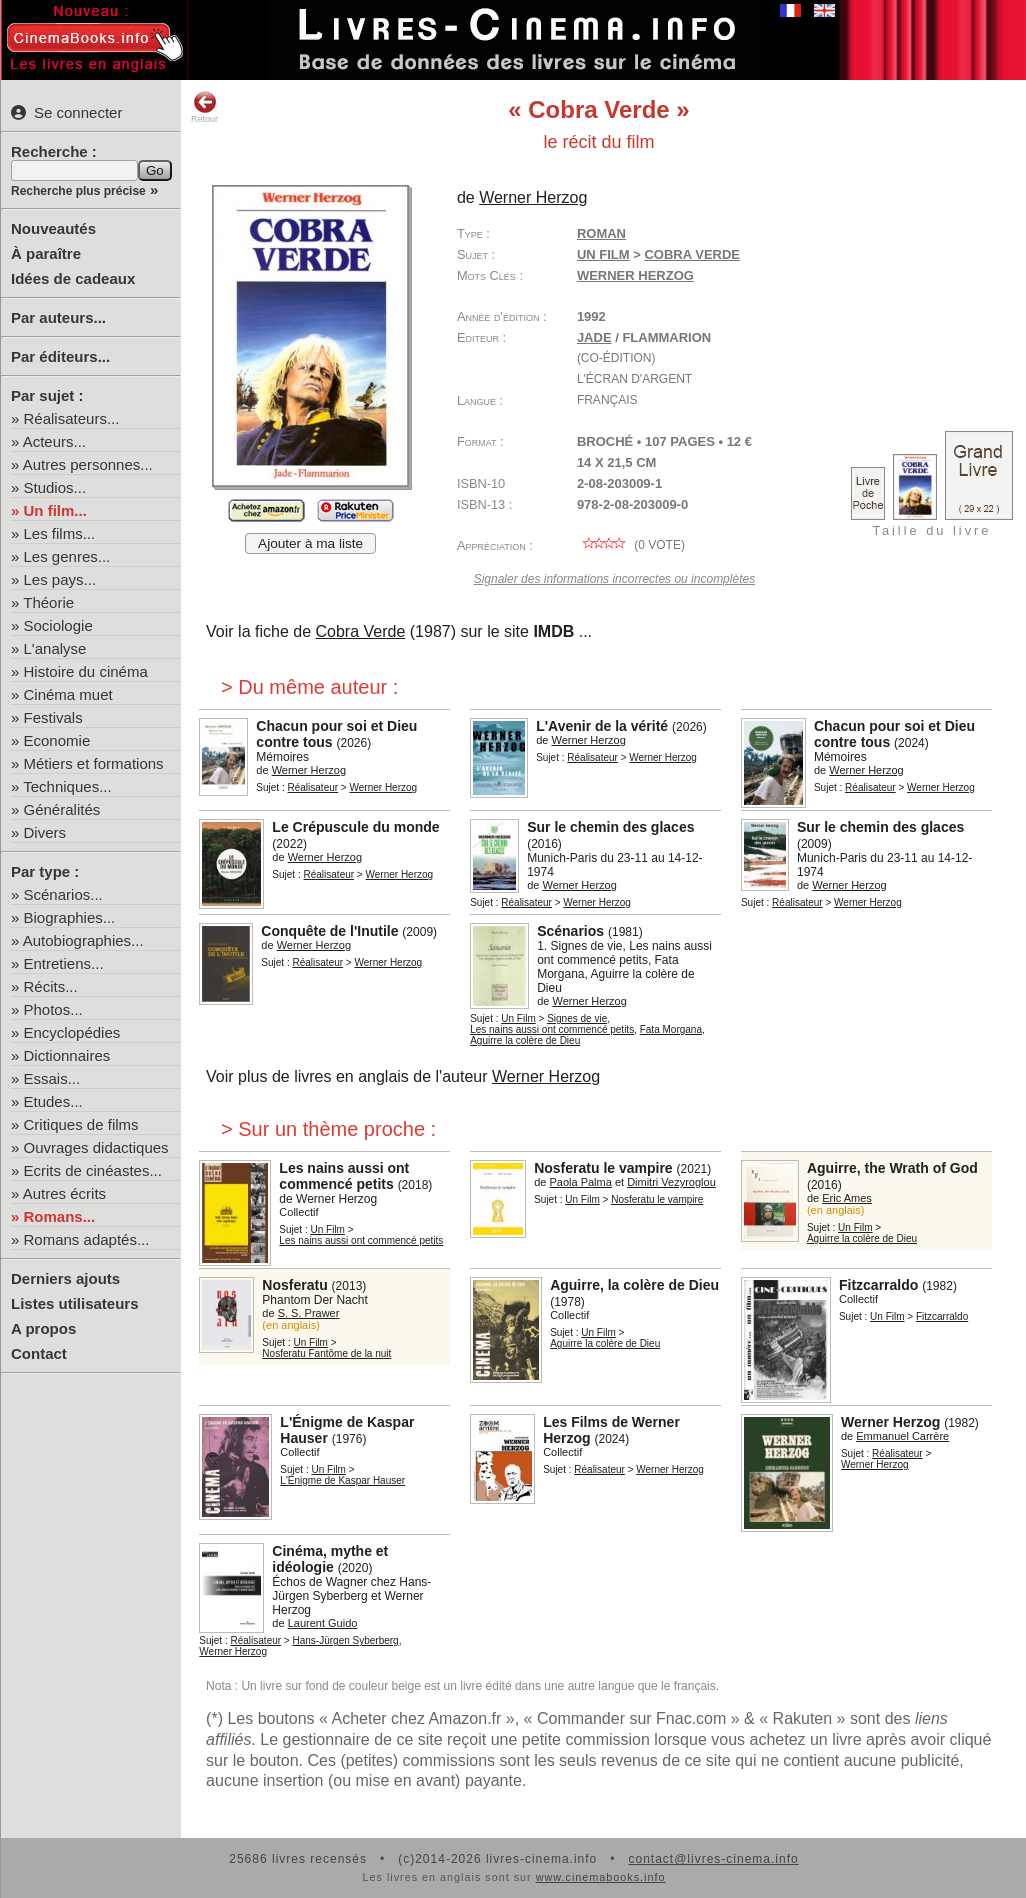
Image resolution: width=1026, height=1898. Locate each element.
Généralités (62, 809)
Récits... (51, 986)
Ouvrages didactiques (96, 1147)
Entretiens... (64, 963)
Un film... (55, 510)
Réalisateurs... (72, 418)
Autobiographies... (83, 940)
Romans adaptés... (87, 1239)
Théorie (48, 602)
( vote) (631, 545)
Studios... (55, 487)
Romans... (60, 1216)
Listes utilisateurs (75, 1303)
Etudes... (53, 1101)
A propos (43, 1328)
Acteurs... (54, 441)
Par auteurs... (58, 317)
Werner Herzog (635, 275)
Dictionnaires (67, 1055)
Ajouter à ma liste (310, 543)
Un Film (603, 254)
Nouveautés (53, 228)
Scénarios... (63, 894)
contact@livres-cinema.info (713, 1859)
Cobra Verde (360, 631)
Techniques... (67, 786)
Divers (45, 832)
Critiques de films (81, 1124)
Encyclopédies (72, 1032)
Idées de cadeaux (73, 278)
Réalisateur (313, 787)
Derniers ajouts (65, 1278)
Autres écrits (64, 1193)
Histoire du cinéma (86, 671)
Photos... (53, 1009)
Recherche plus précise (78, 191)
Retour (204, 107)
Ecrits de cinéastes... (93, 1170)
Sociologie (58, 625)
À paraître (46, 253)
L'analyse (55, 648)
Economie (57, 740)
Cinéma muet (68, 694)
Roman (601, 233)
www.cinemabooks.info (601, 1877)
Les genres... (67, 556)
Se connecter (66, 112)
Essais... (52, 1078)
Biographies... (70, 917)
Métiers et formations (94, 763)
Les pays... (60, 579)
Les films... (60, 533)
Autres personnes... (88, 464)
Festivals (53, 717)
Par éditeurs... (60, 356)
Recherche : (54, 151)
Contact (39, 1353)
